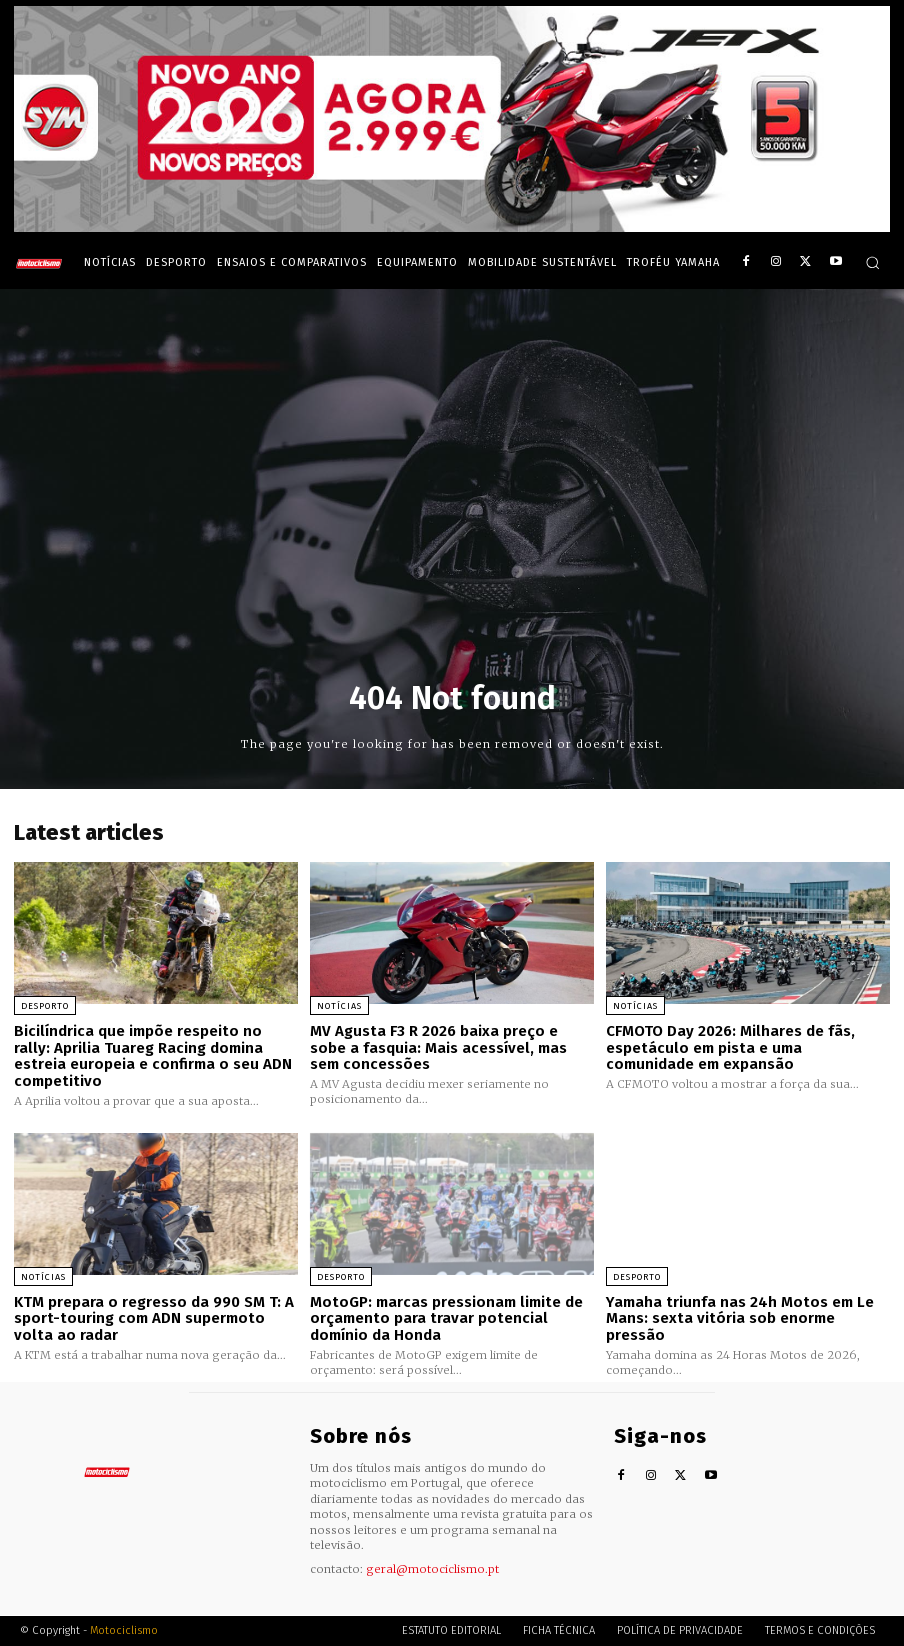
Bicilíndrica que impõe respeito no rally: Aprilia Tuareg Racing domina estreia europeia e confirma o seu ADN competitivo (153, 1056)
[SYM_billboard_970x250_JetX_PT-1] (452, 227)
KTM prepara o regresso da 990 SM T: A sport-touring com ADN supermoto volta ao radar (153, 1318)
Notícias (339, 1006)
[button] (872, 262)
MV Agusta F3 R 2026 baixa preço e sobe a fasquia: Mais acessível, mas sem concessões (438, 1047)
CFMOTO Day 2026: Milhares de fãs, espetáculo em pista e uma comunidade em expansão (730, 1047)
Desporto (45, 1006)
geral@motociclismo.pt (432, 1568)
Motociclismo (124, 1630)
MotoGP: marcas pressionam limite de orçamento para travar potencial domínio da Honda (446, 1318)
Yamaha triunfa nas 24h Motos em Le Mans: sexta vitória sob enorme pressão (740, 1318)
